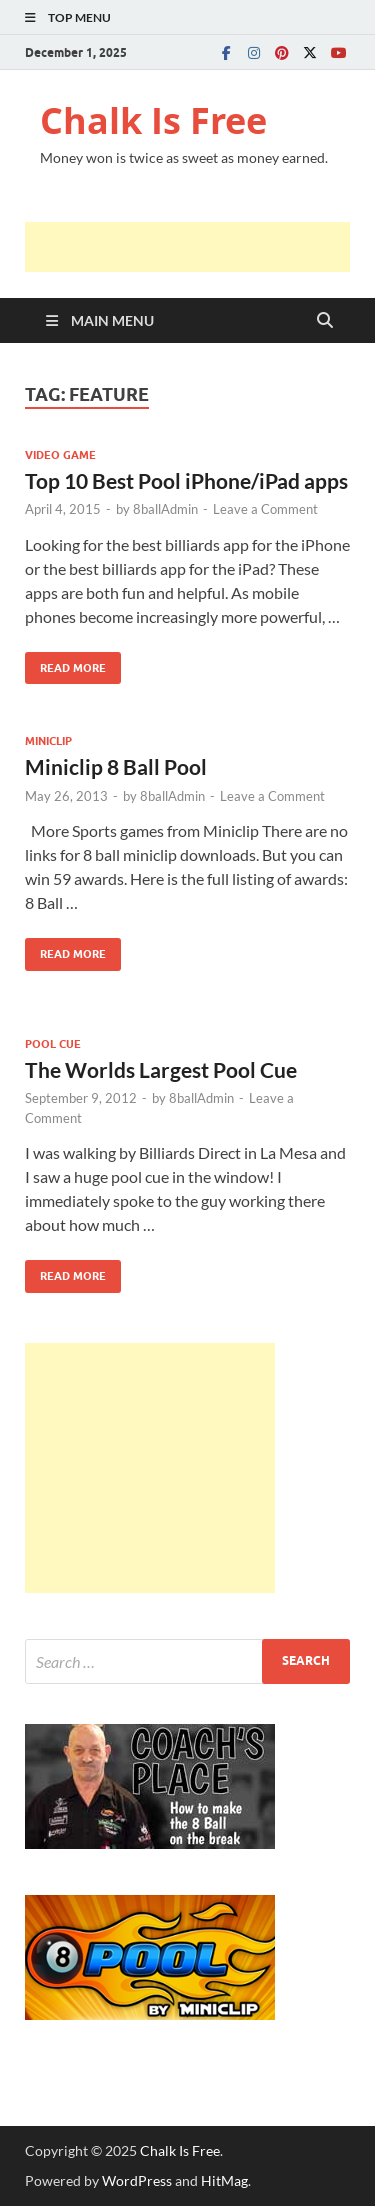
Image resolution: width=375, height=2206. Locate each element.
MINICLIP (48, 741)
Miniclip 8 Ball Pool (116, 766)
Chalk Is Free (153, 120)
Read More (65, 663)
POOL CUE (53, 1044)
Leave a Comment (265, 509)
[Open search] (325, 321)
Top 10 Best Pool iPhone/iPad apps (186, 480)
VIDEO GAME (60, 455)
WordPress (137, 2180)
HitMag (224, 2180)
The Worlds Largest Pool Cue (161, 1069)
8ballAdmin (165, 509)
